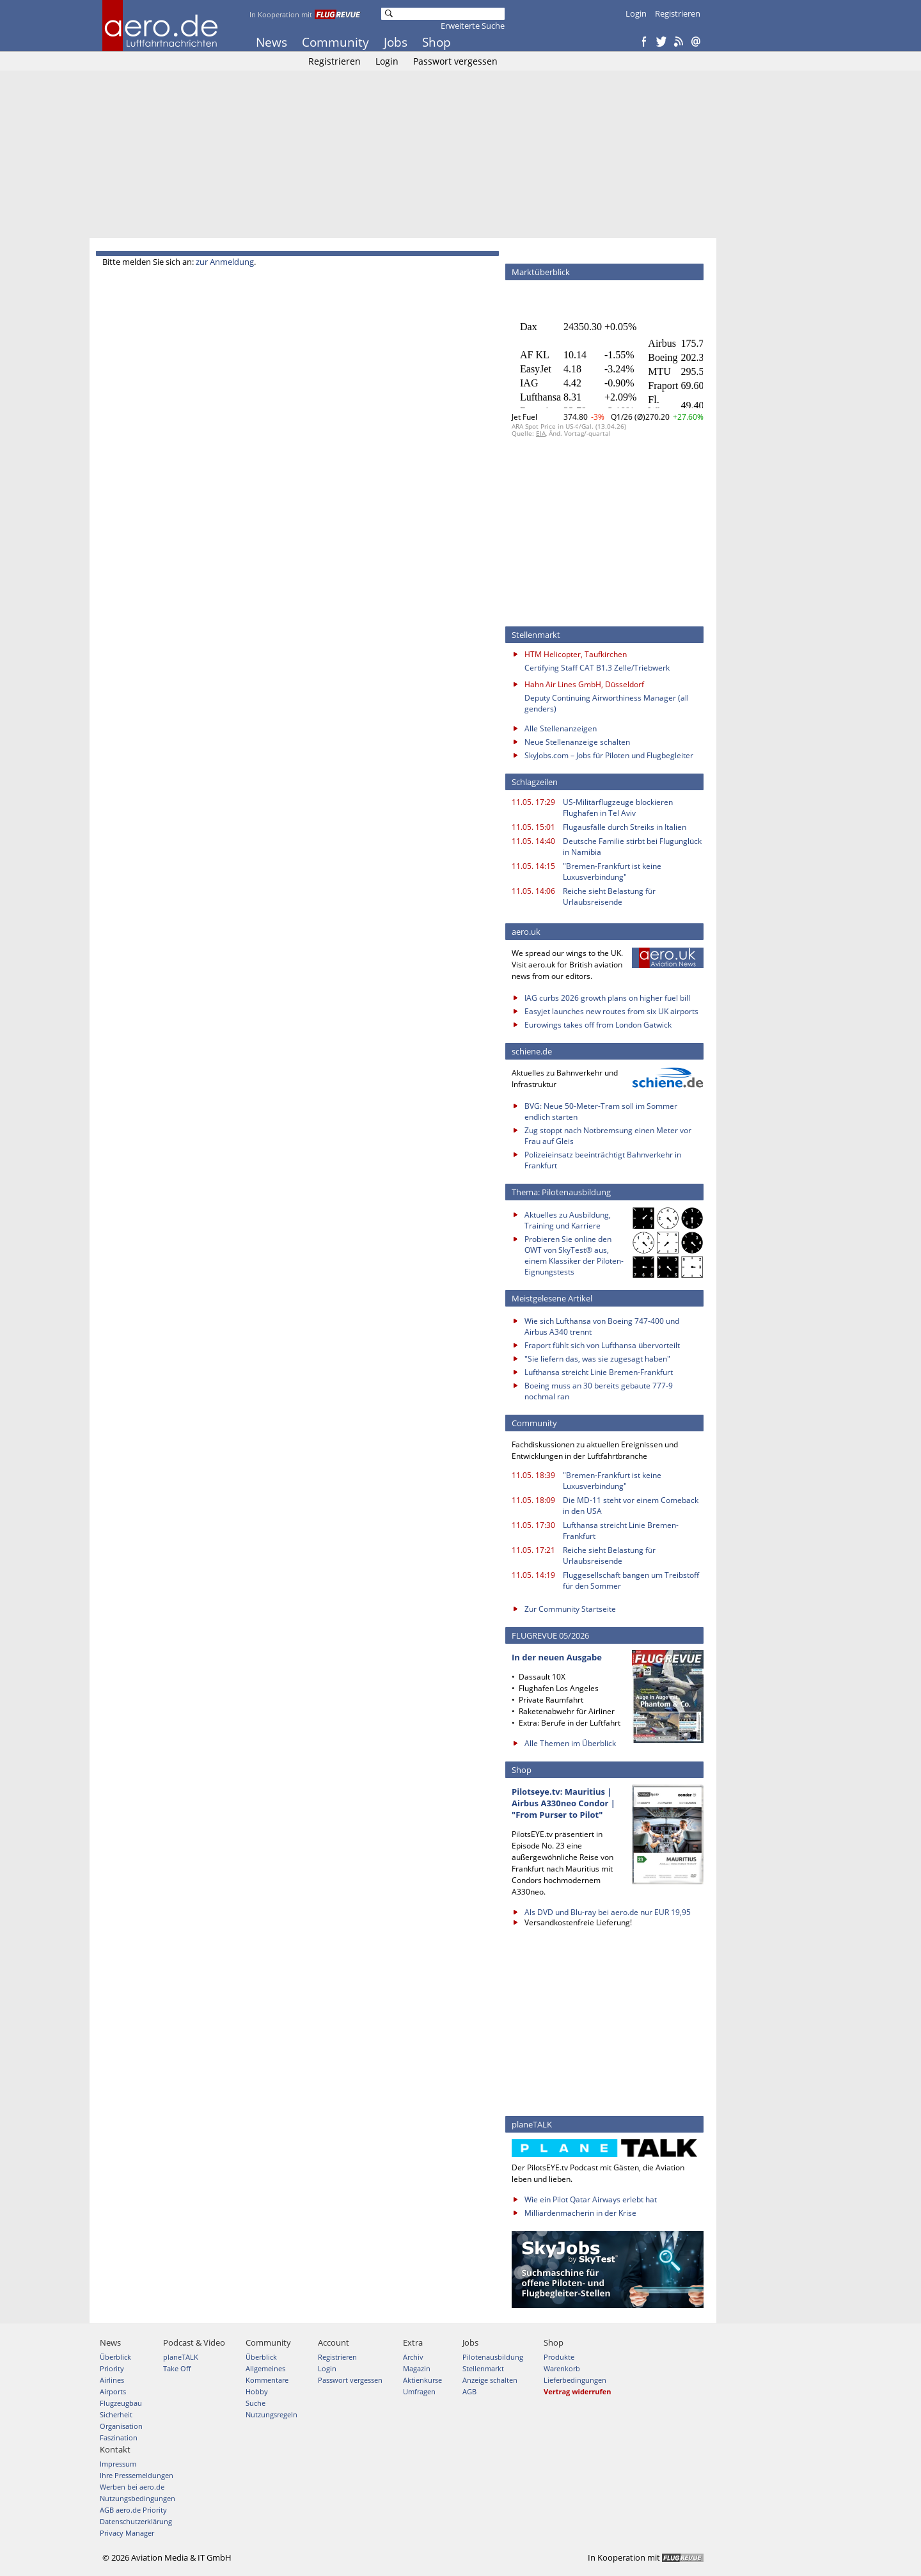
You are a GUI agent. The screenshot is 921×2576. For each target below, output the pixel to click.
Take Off (177, 2368)
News (271, 42)
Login (636, 13)
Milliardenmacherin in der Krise (580, 2212)
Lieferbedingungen (575, 2380)
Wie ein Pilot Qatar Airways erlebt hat (590, 2199)
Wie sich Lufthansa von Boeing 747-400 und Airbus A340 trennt (601, 1326)
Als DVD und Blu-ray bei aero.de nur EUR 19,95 (607, 1912)
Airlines (112, 2380)
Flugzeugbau (121, 2403)
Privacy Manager (127, 2533)
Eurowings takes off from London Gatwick (598, 1024)
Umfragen (419, 2391)
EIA (541, 433)
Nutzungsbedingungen (137, 2498)
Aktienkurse (422, 2380)
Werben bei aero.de (132, 2487)
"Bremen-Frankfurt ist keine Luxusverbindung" (612, 871)
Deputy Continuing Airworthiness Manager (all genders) (606, 703)
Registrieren (677, 13)
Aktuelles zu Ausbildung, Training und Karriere (567, 1220)
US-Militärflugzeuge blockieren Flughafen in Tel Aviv (618, 807)
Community (335, 42)
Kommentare (267, 2380)
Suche (255, 2403)
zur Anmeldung (225, 261)
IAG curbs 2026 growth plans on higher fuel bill (607, 997)
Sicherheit (116, 2414)
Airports (113, 2391)
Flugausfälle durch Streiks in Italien (624, 827)
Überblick (115, 2357)
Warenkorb (562, 2368)
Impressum (118, 2464)
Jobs (395, 42)
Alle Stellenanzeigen (560, 728)
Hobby (257, 2391)
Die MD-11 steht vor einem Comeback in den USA (630, 1505)
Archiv (413, 2357)
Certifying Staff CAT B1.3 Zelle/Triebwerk (597, 667)
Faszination (119, 2437)
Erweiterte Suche (473, 25)
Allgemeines (265, 2368)
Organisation (121, 2426)
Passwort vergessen (455, 61)
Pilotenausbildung (492, 2357)
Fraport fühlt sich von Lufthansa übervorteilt (602, 1345)
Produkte (559, 2357)
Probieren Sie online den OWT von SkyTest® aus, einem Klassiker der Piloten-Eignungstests (574, 1255)
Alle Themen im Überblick (570, 1743)
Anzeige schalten (489, 2380)
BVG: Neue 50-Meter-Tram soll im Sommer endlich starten (600, 1111)
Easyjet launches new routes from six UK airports (611, 1011)
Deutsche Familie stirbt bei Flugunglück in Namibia (632, 846)
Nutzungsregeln (271, 2414)
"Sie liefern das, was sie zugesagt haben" (597, 1358)
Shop (436, 42)
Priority (112, 2368)
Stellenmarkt (483, 2368)
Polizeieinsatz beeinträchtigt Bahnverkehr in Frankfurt (602, 1160)
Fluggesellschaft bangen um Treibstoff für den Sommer (631, 1580)
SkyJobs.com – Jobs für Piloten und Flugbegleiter (608, 755)
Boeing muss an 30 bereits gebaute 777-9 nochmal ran (598, 1391)
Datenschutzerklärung (136, 2521)
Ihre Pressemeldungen (136, 2475)
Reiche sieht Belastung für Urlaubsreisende (609, 896)
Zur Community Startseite (570, 1608)
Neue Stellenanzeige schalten (577, 741)
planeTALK (180, 2357)
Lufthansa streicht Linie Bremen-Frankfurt (598, 1372)
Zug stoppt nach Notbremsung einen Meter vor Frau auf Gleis (607, 1136)
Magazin (416, 2368)
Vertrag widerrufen (577, 2391)
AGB (469, 2391)
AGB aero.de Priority (133, 2510)
